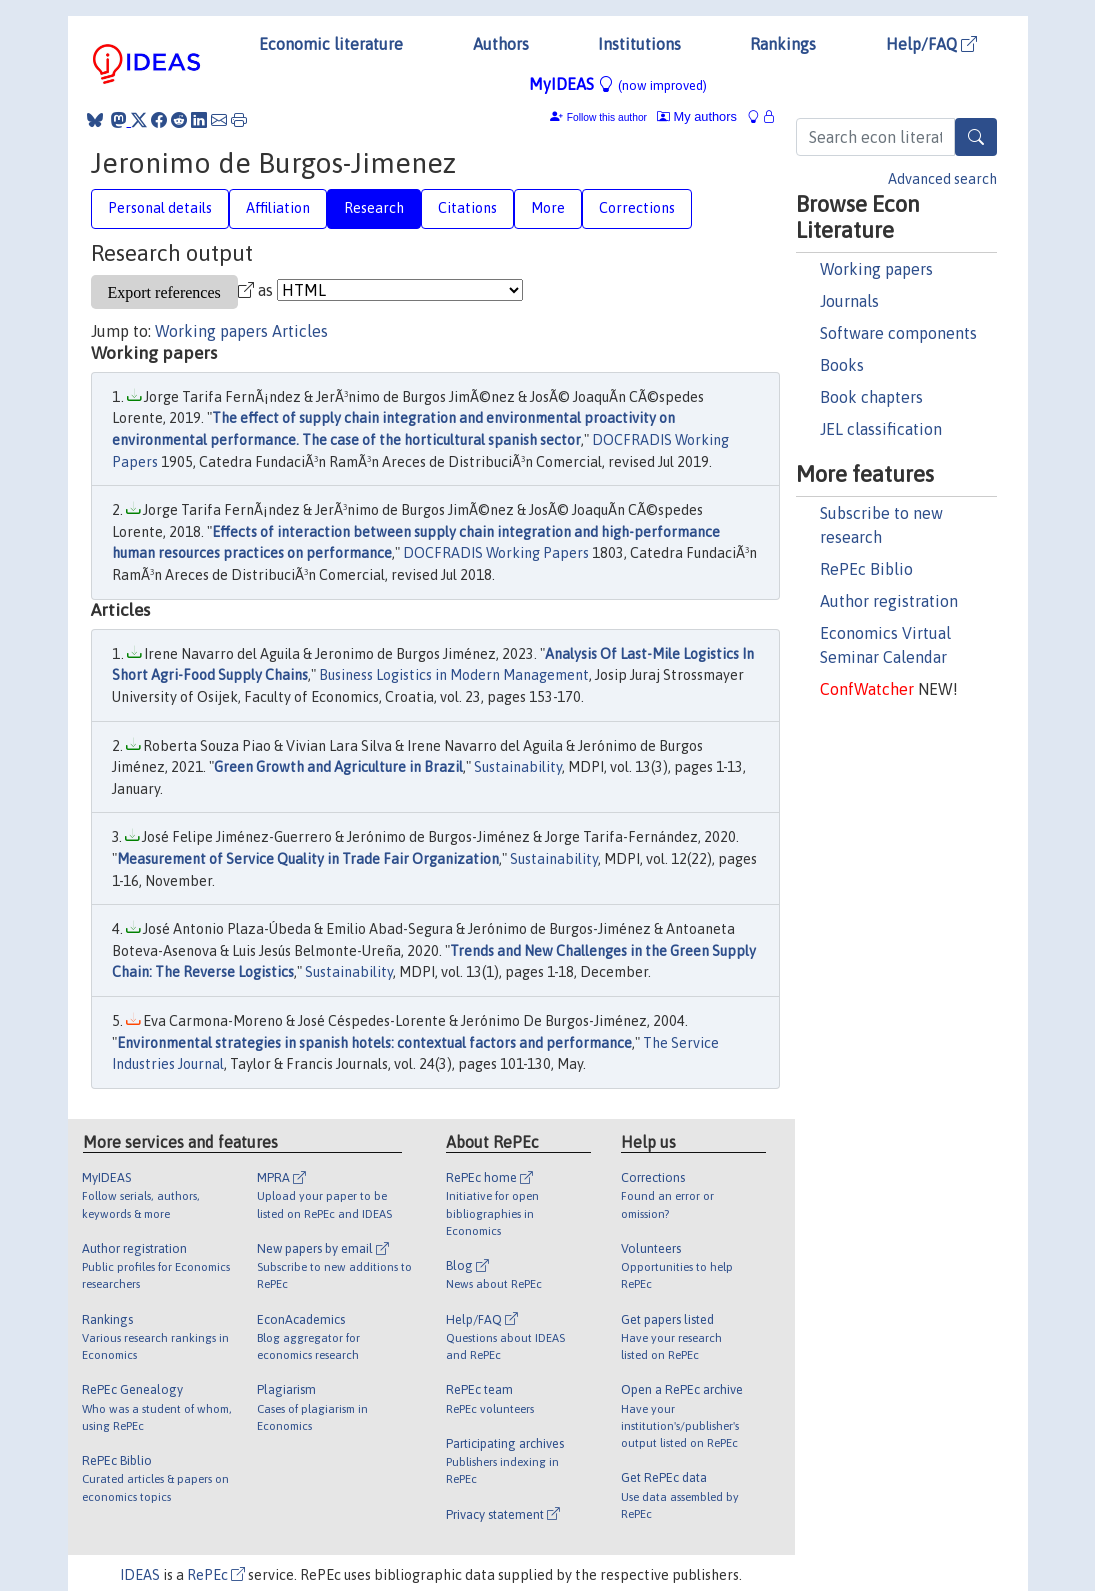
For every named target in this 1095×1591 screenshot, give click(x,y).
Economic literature (331, 44)
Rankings (783, 44)
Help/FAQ (931, 44)
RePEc (216, 1575)
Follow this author (607, 117)
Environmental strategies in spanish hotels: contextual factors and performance (374, 1043)
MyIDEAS (618, 84)
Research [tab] (374, 208)
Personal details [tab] (160, 208)
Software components (898, 333)
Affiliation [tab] (278, 208)
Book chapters (871, 397)
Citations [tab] (467, 208)
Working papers (876, 269)
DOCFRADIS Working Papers (496, 553)
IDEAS (140, 1575)
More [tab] (548, 208)
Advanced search (942, 179)
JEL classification (881, 429)
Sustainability (518, 767)
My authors (697, 116)
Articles (300, 331)
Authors (501, 44)
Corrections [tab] (637, 208)
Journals (849, 301)
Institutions (639, 44)
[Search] (976, 137)
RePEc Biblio (866, 569)
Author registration (889, 601)
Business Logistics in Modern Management (454, 675)
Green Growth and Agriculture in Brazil (338, 767)
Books (842, 365)
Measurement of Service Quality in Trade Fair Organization (308, 859)
